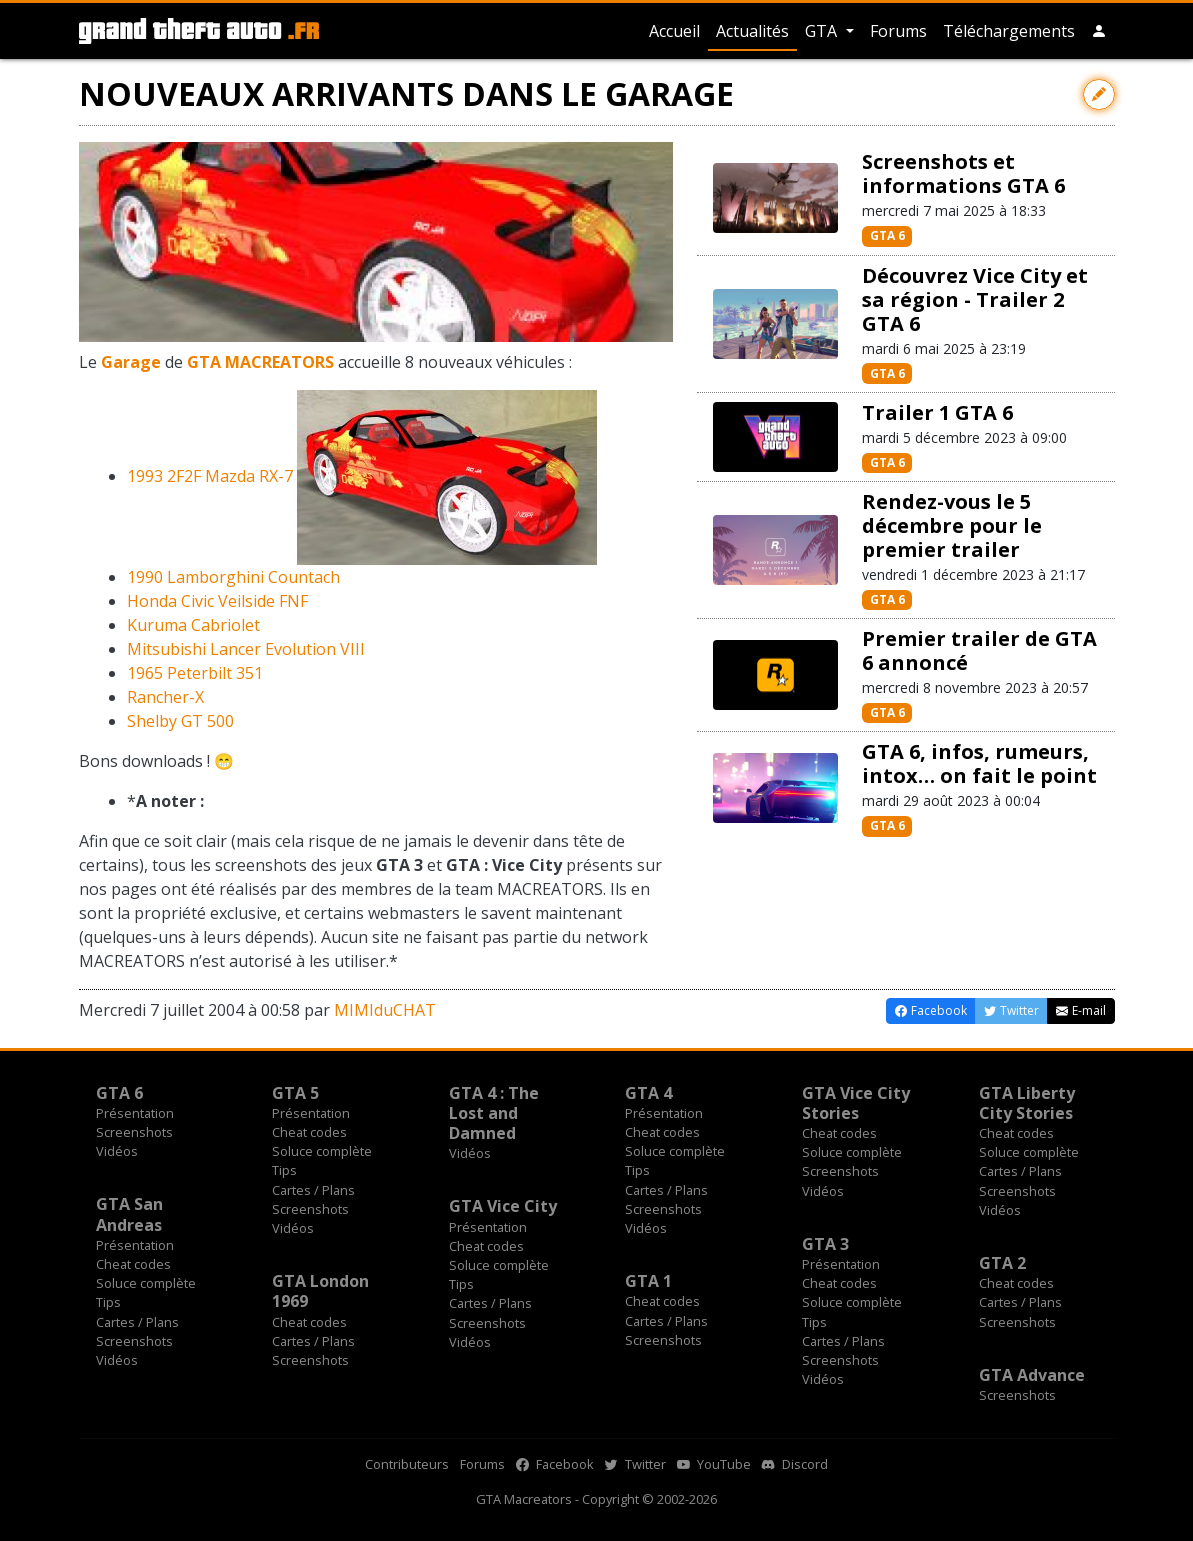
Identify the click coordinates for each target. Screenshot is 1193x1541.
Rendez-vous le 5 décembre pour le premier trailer (952, 525)
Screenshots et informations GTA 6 (963, 173)
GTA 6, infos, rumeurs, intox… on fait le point (979, 763)
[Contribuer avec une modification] (1099, 94)
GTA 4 (648, 1093)
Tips (284, 1170)
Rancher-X (165, 697)
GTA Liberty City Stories (1027, 1103)
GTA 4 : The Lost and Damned (494, 1113)
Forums (898, 31)
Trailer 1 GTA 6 (937, 412)
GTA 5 (295, 1093)
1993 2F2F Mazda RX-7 (210, 476)
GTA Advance (1032, 1375)
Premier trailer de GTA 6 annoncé (979, 650)
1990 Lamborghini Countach (233, 577)
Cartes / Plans (313, 1190)
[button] (1099, 31)
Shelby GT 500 (180, 721)
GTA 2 (1002, 1263)
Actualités (752, 31)
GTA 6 (887, 235)
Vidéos (117, 1151)
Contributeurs (407, 1464)
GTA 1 (648, 1281)
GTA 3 (825, 1244)
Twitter (635, 1464)
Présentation (135, 1113)
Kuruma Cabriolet (193, 625)
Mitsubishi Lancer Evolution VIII (246, 649)
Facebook (555, 1464)
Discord (795, 1464)
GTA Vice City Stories (856, 1103)
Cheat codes (309, 1132)
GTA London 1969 (320, 1291)
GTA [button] (823, 31)
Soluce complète (322, 1151)
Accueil (674, 31)
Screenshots (134, 1132)
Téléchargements (1009, 31)
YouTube (714, 1464)
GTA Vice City (503, 1206)
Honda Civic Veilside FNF (217, 601)
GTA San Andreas (129, 1214)
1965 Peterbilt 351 (195, 673)
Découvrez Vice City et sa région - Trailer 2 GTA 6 (975, 299)
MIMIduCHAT (385, 1010)
